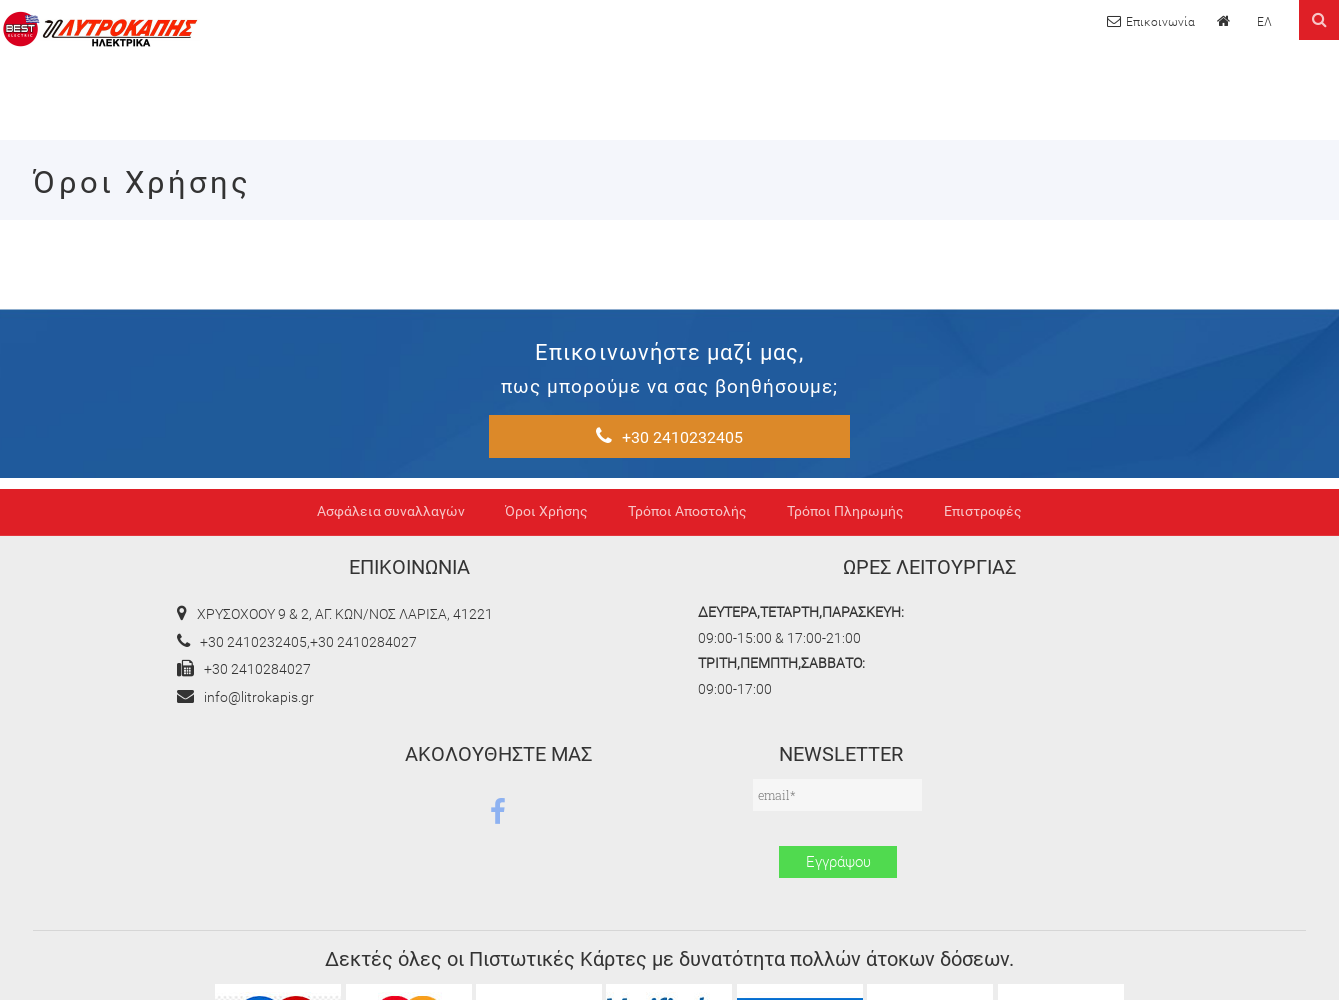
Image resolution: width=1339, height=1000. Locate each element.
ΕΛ (1263, 23)
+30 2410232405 (1003, 360)
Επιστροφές (983, 583)
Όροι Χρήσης (546, 583)
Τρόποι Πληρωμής (845, 583)
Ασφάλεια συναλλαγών (391, 583)
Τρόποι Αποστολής (687, 583)
